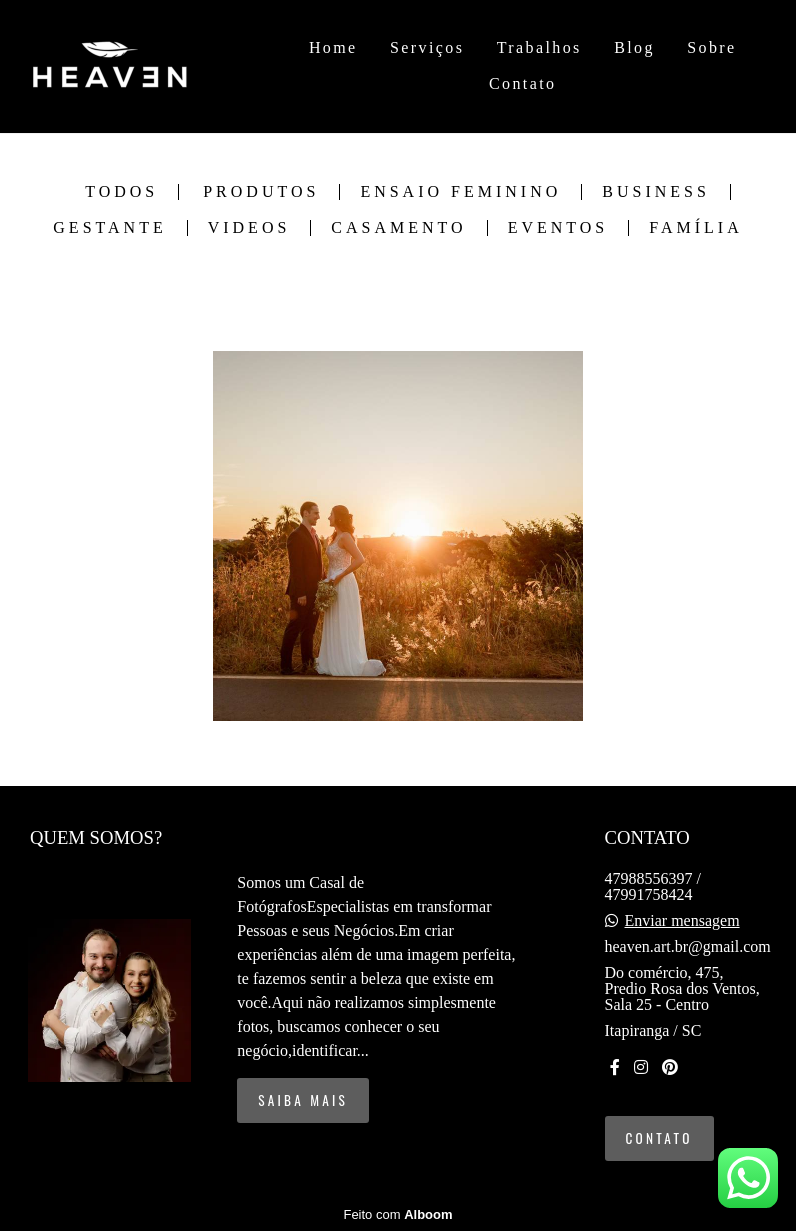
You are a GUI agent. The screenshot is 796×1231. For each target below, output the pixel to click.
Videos (249, 228)
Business (656, 192)
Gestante (109, 228)
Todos (121, 192)
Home (333, 47)
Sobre (711, 47)
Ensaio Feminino (460, 192)
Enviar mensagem (682, 921)
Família (695, 228)
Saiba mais (303, 1100)
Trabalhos (539, 47)
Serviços (427, 47)
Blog (634, 47)
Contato (522, 83)
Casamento (398, 228)
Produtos (261, 192)
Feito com (397, 1214)
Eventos (558, 228)
